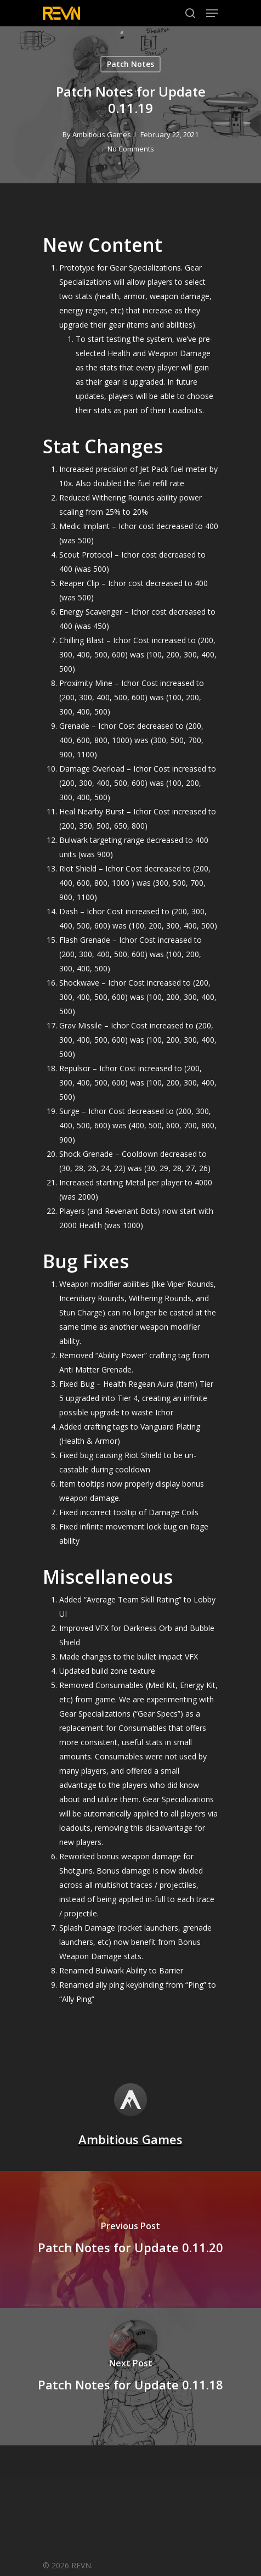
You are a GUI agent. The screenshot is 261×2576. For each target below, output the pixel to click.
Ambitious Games (101, 134)
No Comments (130, 149)
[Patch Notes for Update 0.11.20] (130, 2239)
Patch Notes (130, 64)
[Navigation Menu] (212, 13)
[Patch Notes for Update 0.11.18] (130, 2376)
